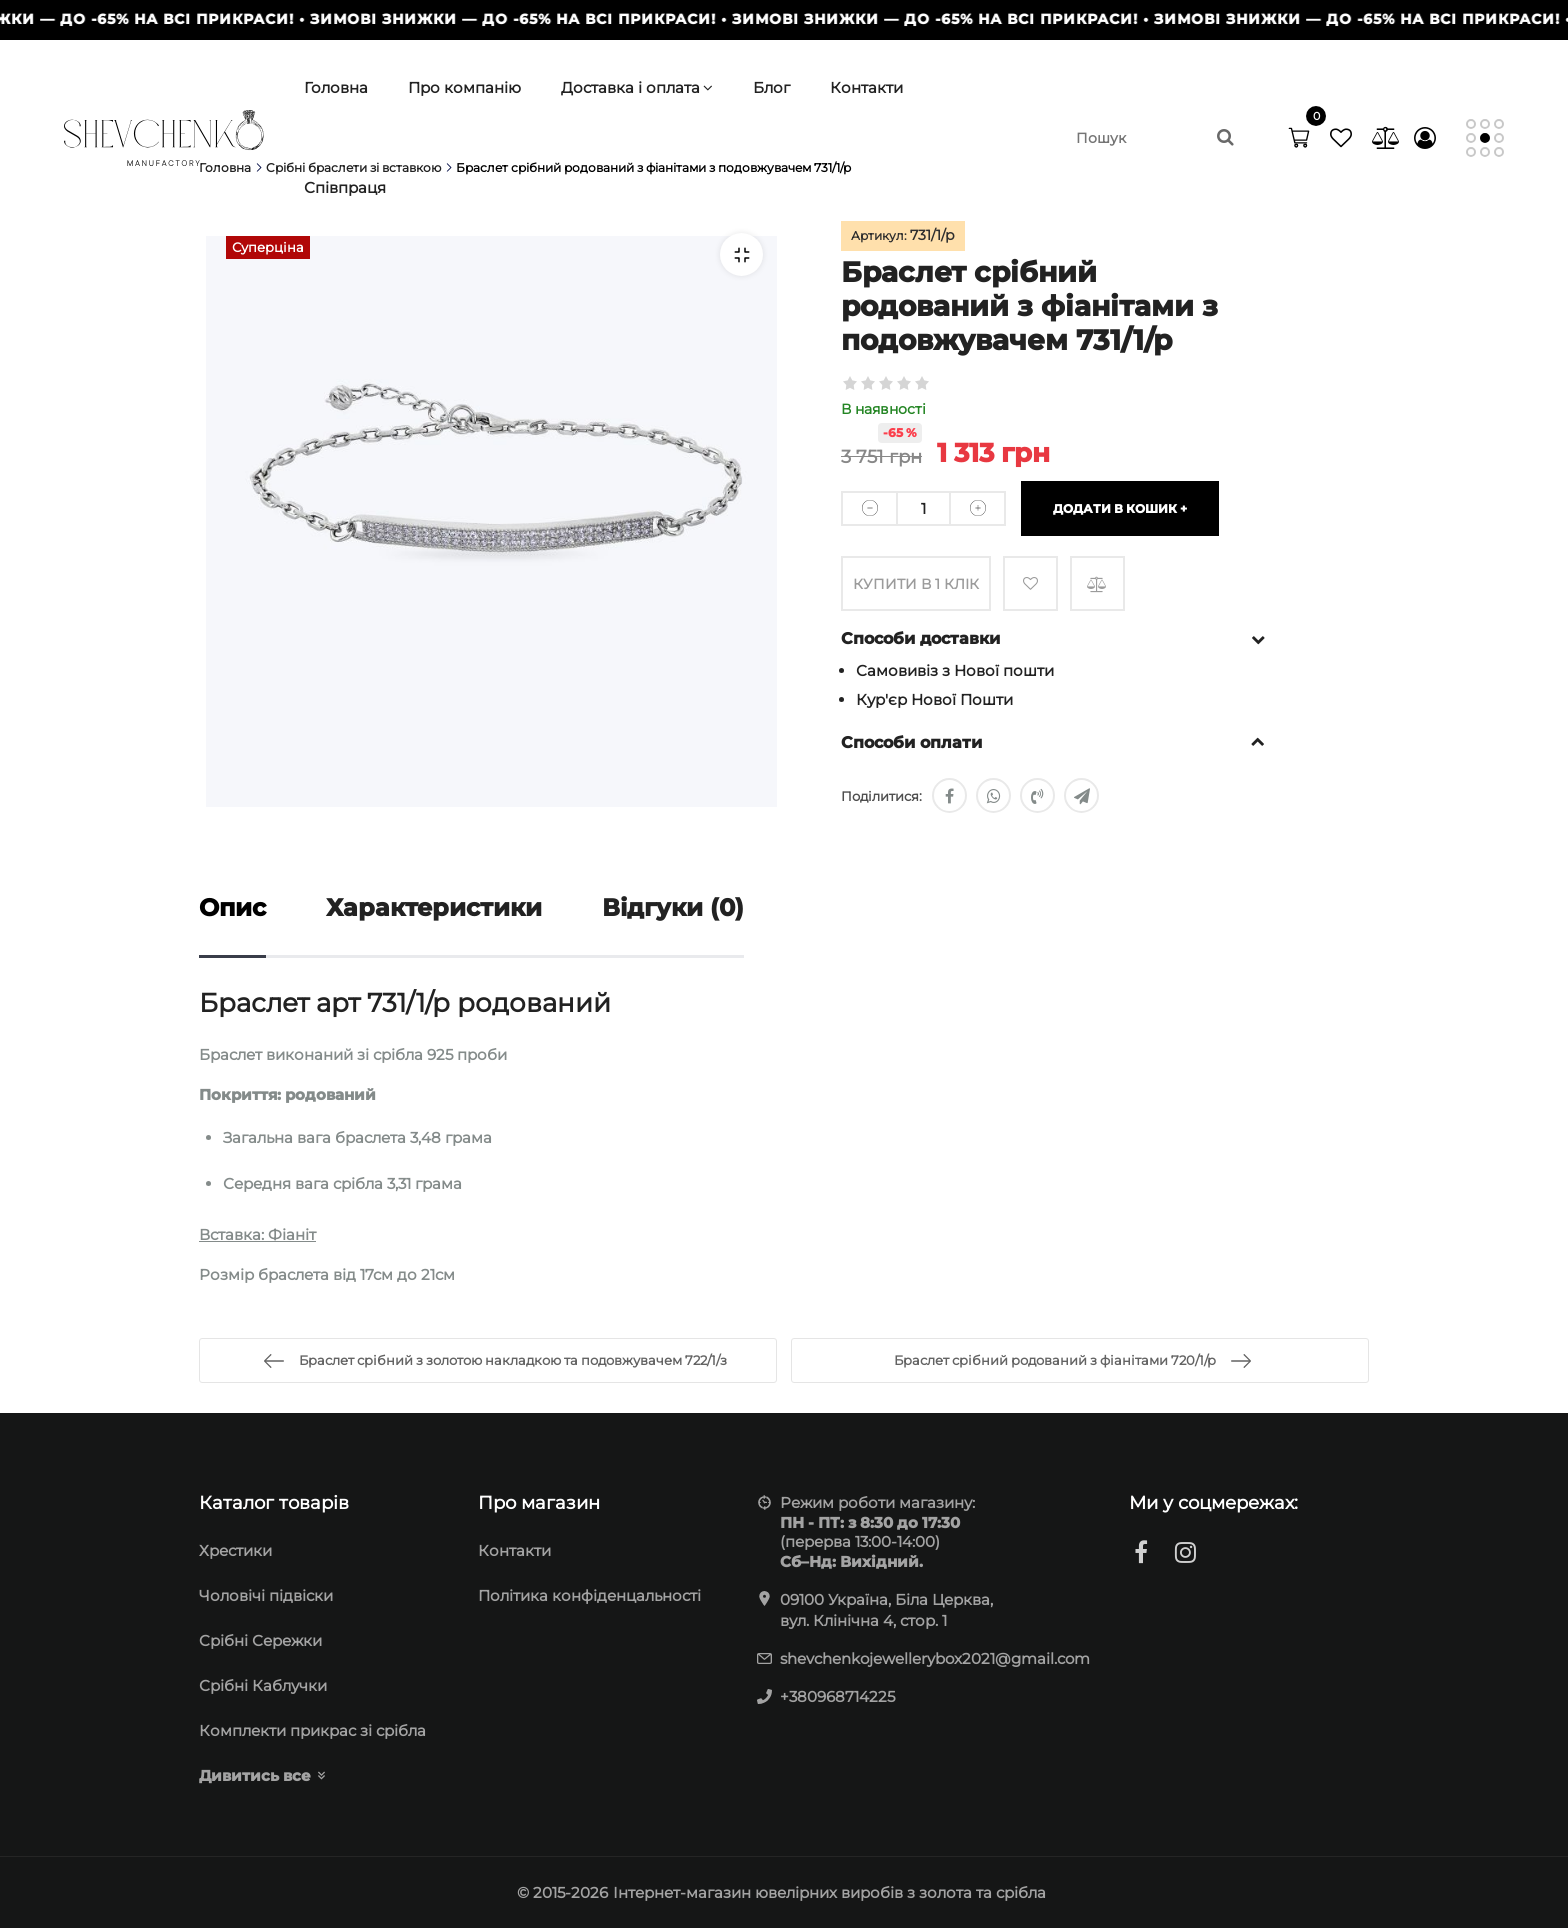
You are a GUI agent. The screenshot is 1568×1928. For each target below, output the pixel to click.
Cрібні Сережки (260, 1640)
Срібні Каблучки (263, 1685)
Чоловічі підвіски (266, 1595)
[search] (1154, 138)
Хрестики (235, 1550)
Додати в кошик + (1120, 508)
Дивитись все (255, 1775)
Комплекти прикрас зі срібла (312, 1730)
